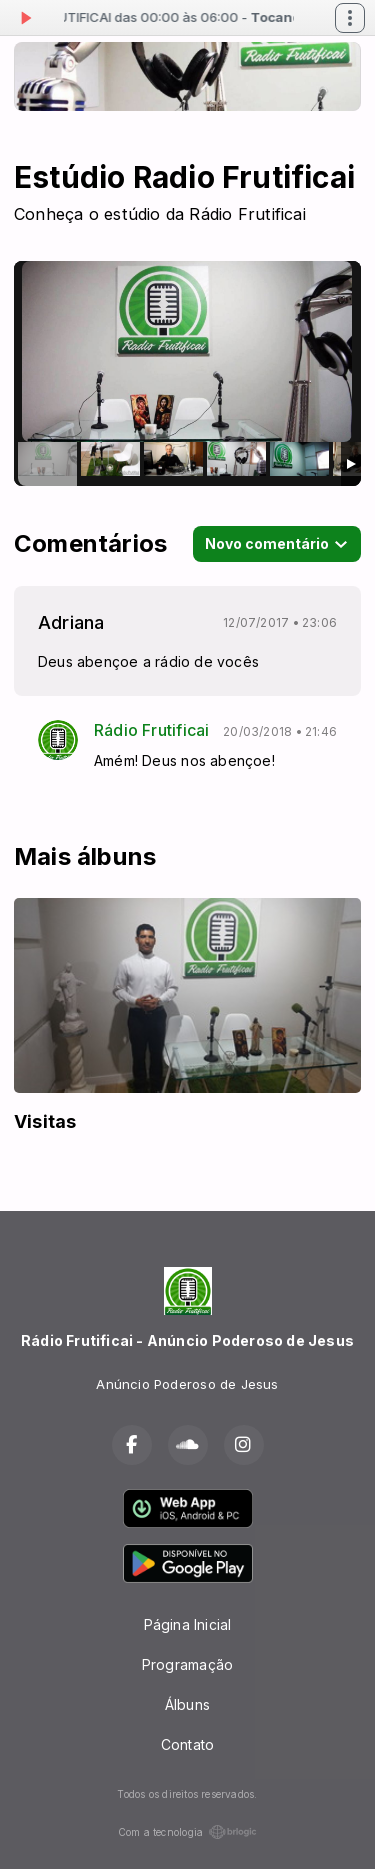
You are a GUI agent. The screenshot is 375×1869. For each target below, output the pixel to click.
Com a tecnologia (187, 1832)
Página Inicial (188, 1624)
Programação (187, 1664)
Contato (187, 1744)
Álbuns (187, 1704)
